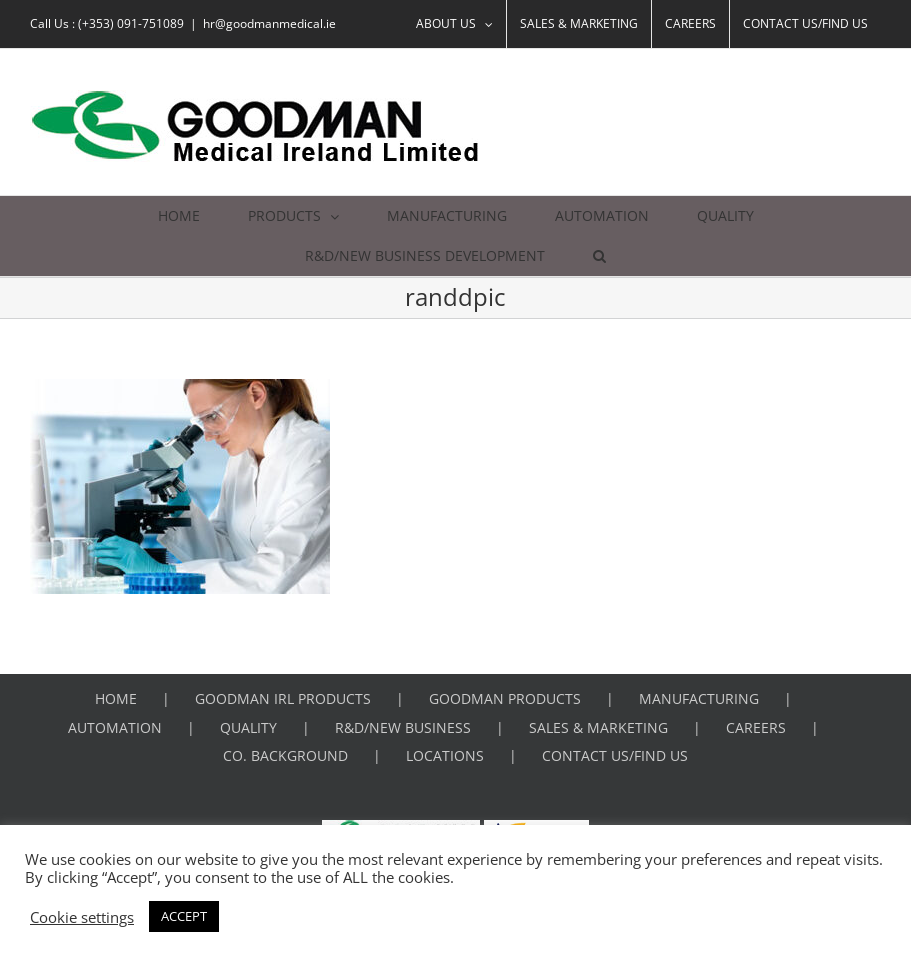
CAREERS (756, 727)
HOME (116, 698)
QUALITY (248, 727)
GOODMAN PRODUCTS (505, 698)
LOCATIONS (445, 755)
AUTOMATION (115, 727)
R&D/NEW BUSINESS (403, 727)
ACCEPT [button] (184, 916)
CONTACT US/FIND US (615, 755)
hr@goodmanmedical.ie (269, 23)
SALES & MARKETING (598, 727)
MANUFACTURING (699, 698)
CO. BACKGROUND (285, 755)
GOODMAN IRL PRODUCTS (283, 698)
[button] (599, 256)
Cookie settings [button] (82, 917)
